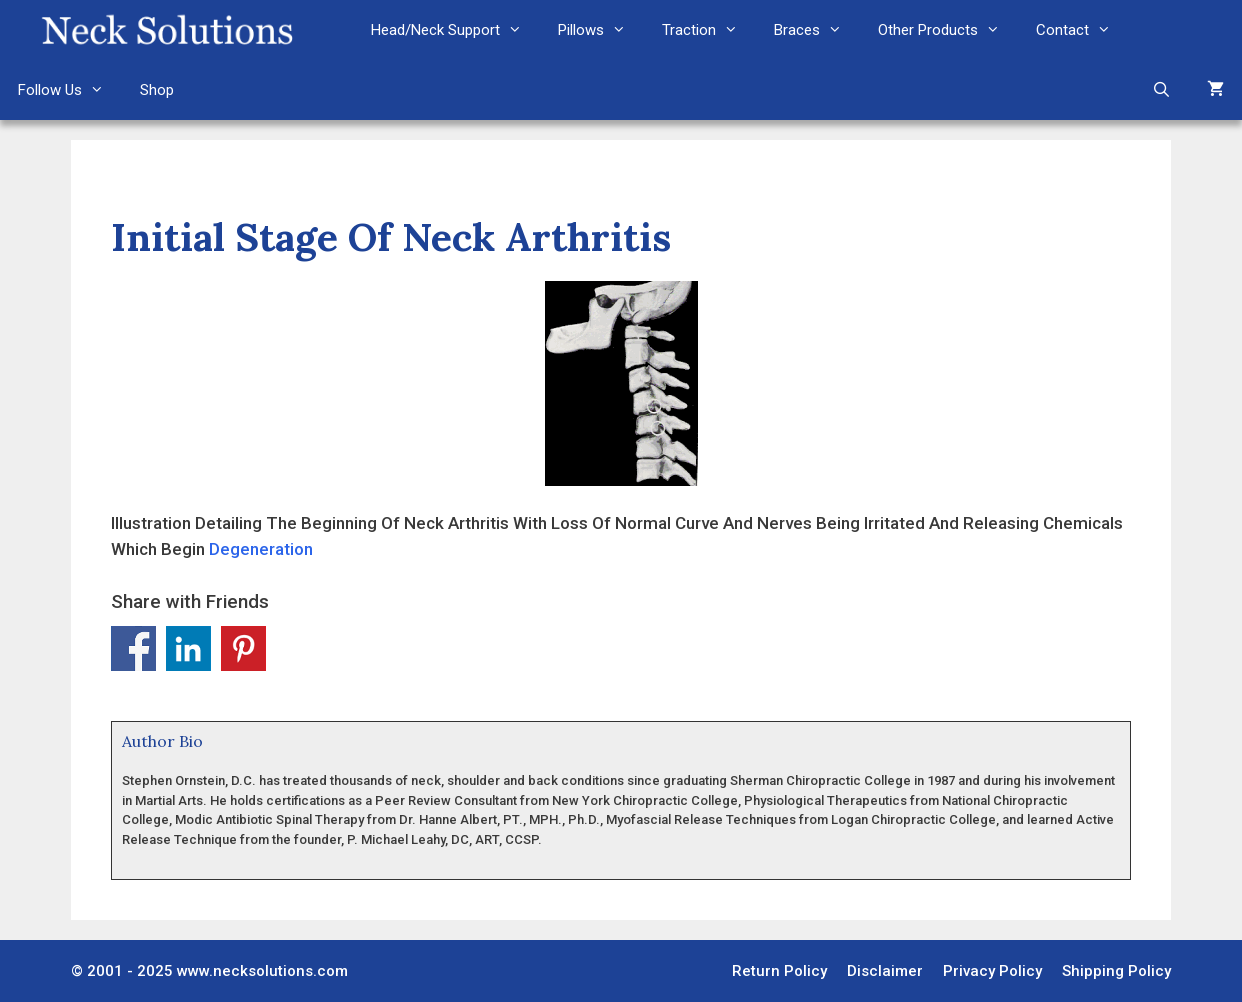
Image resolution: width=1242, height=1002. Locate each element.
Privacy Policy (992, 971)
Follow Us (70, 90)
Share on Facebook (133, 648)
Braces (817, 30)
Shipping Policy (1116, 971)
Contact (1082, 30)
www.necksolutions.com (262, 971)
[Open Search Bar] (1161, 90)
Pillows (601, 30)
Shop (157, 90)
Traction (709, 30)
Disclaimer (885, 971)
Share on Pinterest (243, 648)
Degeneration (261, 549)
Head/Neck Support (455, 30)
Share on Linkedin (188, 648)
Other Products (948, 30)
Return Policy (779, 971)
